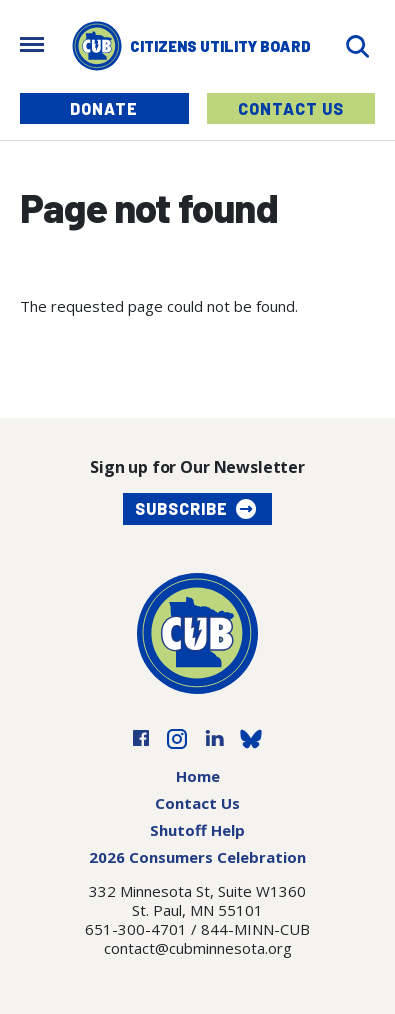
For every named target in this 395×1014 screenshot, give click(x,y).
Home (198, 776)
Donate (104, 108)
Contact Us (291, 108)
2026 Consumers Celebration (197, 857)
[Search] (357, 46)
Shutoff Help (197, 830)
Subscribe (181, 508)
